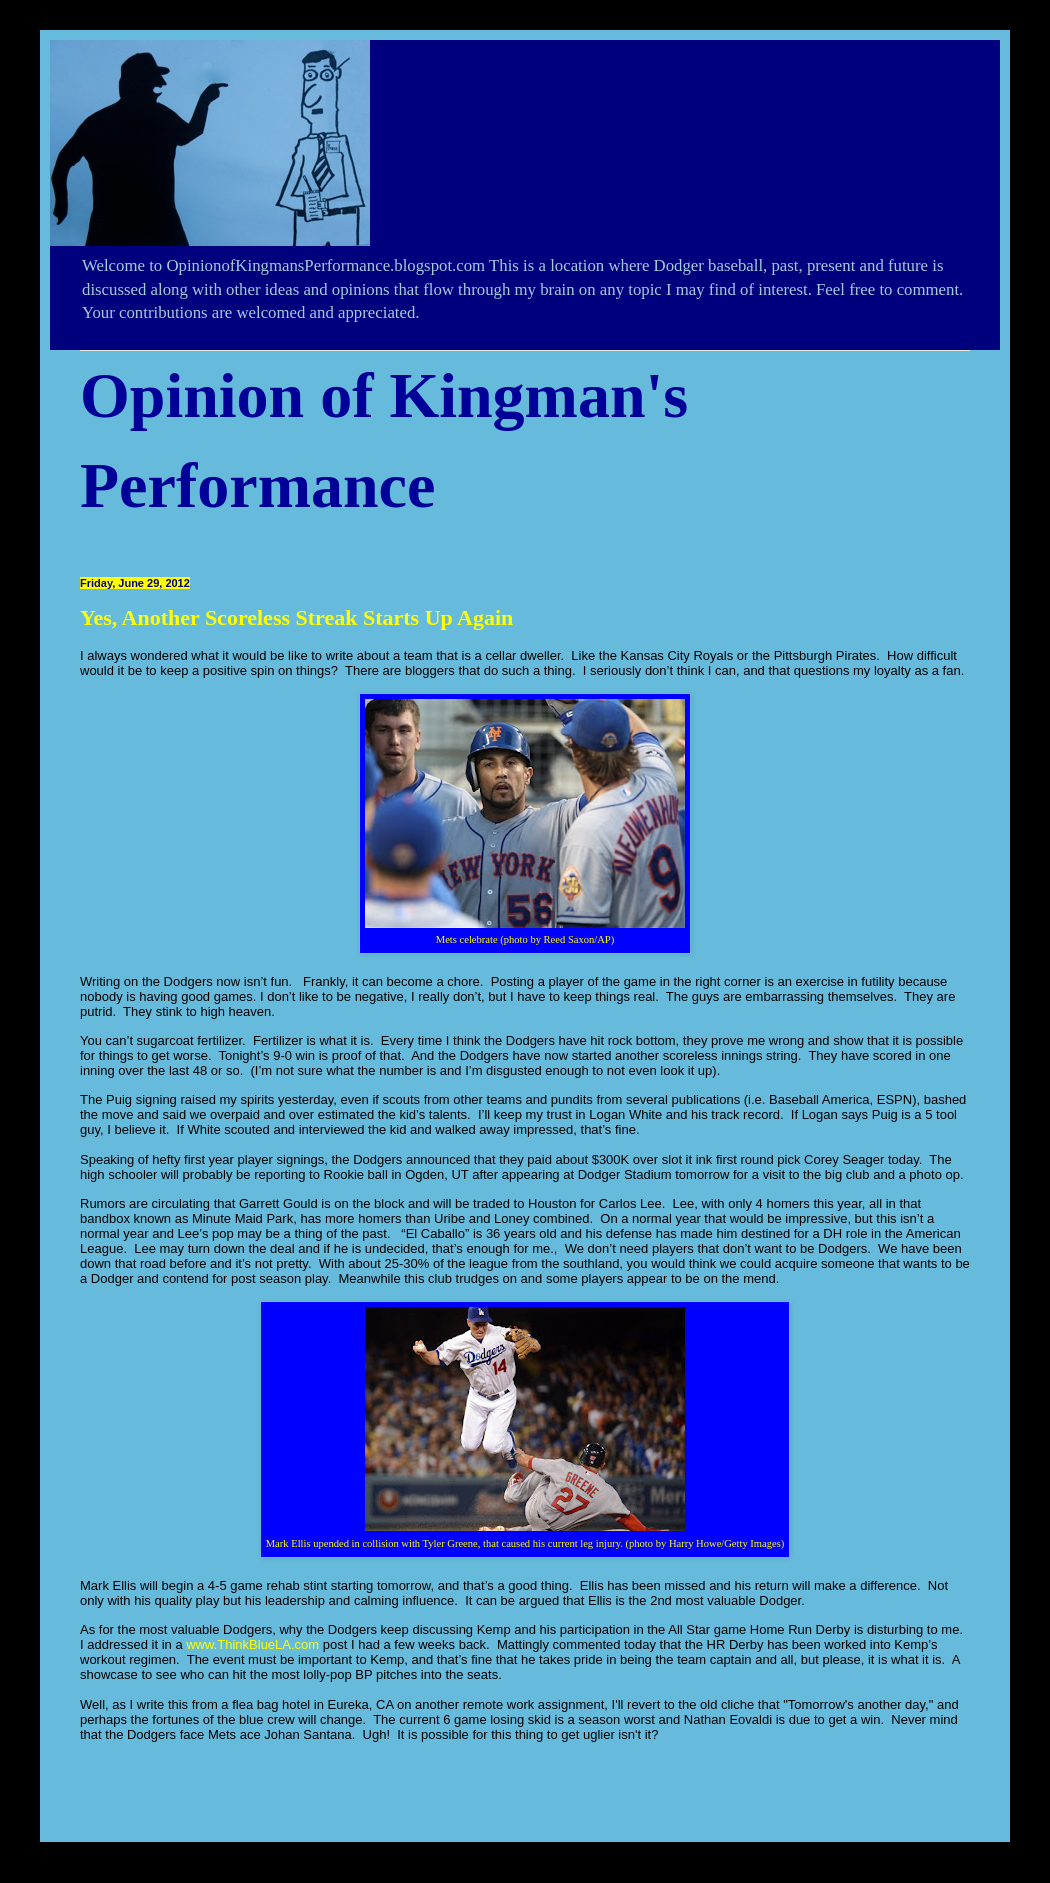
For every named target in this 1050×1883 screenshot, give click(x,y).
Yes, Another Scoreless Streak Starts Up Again (296, 617)
